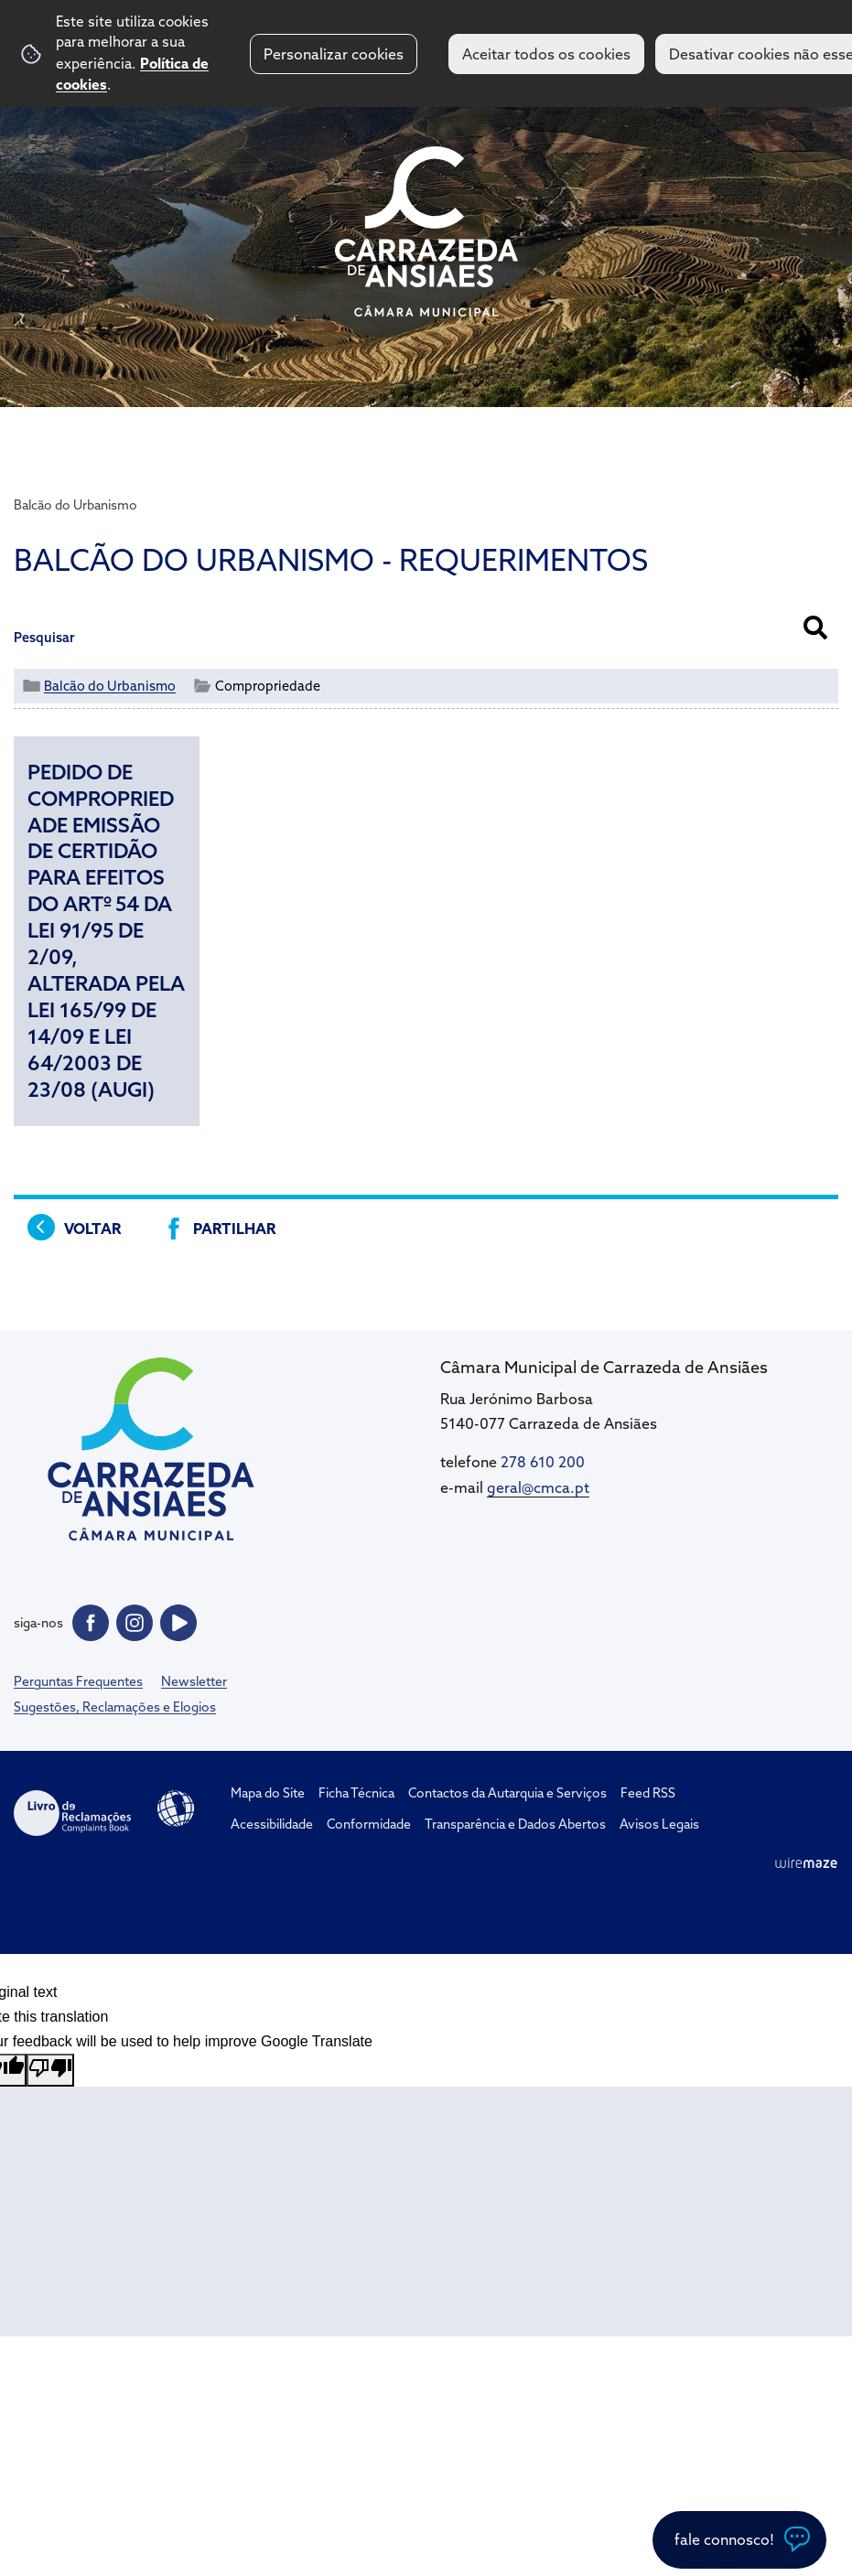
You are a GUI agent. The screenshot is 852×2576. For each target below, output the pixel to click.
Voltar (92, 1228)
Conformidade (369, 1824)
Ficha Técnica (356, 1793)
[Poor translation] (50, 2070)
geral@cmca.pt (538, 1487)
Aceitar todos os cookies (546, 54)
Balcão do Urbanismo (75, 505)
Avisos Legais (659, 1824)
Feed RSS (647, 1793)
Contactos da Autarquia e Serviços (507, 1793)
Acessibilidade (175, 1808)
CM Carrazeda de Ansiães (426, 231)
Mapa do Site (268, 1793)
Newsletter (194, 1681)
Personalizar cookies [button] (334, 54)
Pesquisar (44, 637)
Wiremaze (806, 1862)
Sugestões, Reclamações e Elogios (115, 1707)
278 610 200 (543, 1462)
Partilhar (234, 1228)
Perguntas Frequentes (78, 1681)
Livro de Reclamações (72, 1813)
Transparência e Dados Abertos (515, 1824)
